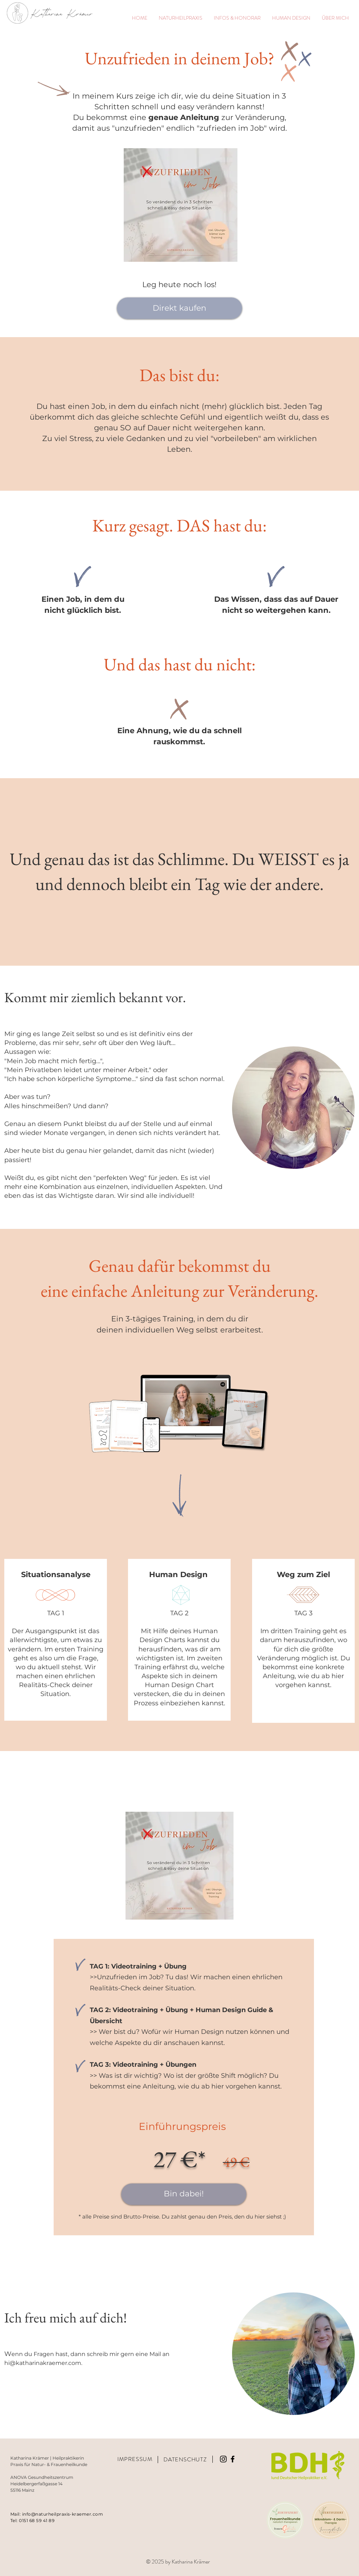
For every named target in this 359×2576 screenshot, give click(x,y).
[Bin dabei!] (183, 2194)
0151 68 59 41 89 (36, 2520)
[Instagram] (223, 2459)
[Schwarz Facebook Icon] (232, 2459)
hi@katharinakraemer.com (42, 2363)
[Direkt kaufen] (179, 308)
